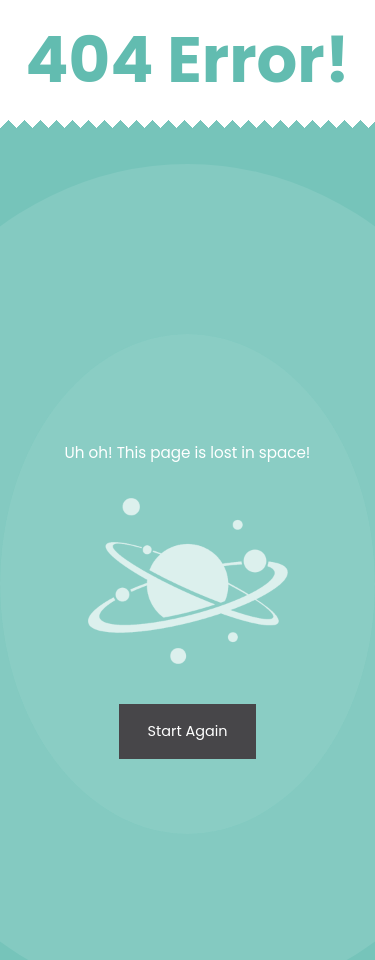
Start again (188, 731)
